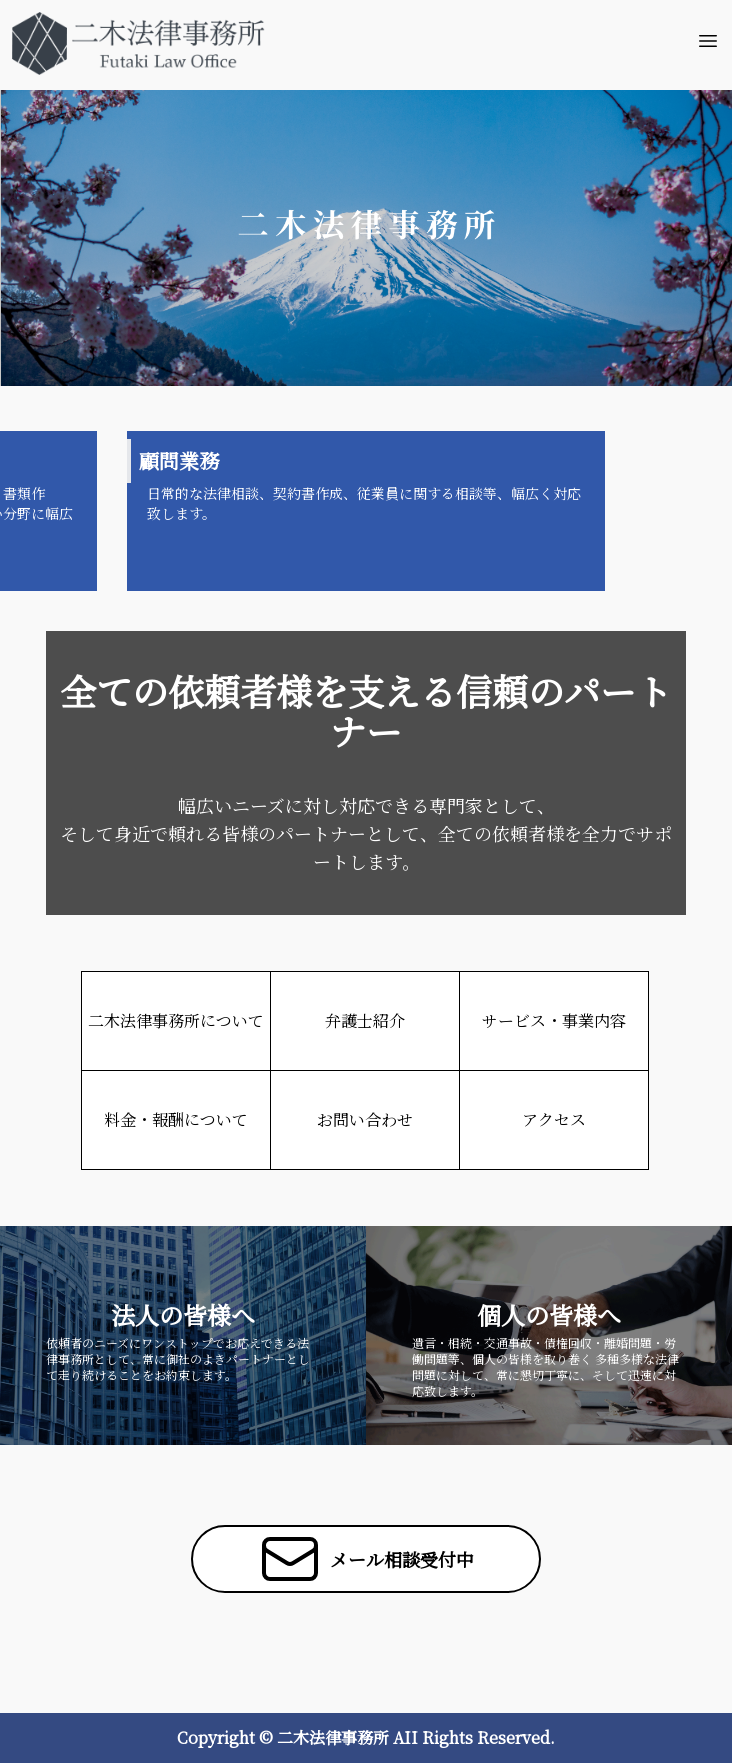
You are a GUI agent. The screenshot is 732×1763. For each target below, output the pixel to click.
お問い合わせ (365, 1119)
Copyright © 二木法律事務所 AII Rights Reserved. (366, 1737)
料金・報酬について (176, 1119)
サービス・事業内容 (554, 1020)
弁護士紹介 (365, 1020)
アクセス (554, 1119)
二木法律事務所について (176, 1020)
